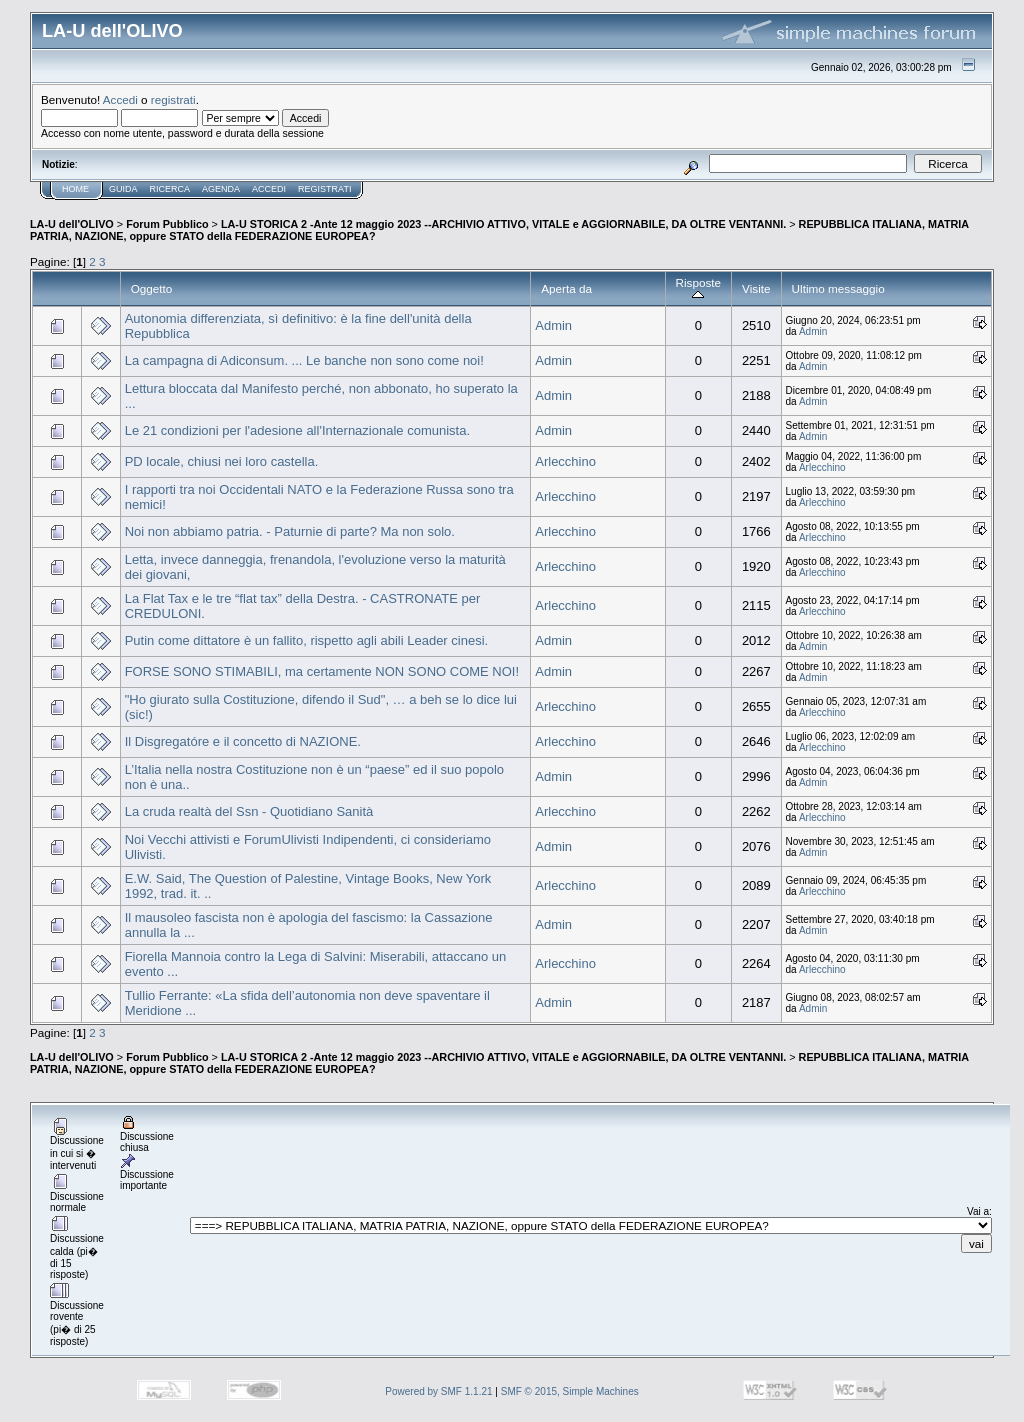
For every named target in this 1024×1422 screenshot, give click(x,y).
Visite (756, 288)
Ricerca (170, 189)
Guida (123, 189)
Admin (553, 325)
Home (75, 189)
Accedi (120, 99)
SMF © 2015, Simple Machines (570, 1391)
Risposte (699, 288)
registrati (173, 99)
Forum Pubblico (167, 224)
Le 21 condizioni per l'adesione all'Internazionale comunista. (297, 430)
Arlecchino (565, 461)
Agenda (221, 189)
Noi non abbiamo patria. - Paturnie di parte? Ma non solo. (290, 531)
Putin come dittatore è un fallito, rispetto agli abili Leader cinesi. (306, 640)
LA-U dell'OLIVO (72, 224)
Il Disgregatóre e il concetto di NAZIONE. (243, 741)
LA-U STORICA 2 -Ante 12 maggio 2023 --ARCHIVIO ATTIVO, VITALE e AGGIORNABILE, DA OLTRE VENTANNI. (503, 224)
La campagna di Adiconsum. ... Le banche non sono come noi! (304, 360)
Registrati (324, 189)
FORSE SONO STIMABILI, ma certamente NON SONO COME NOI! (322, 671)
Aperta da (566, 288)
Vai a (978, 1211)
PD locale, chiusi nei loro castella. (222, 461)
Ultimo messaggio (838, 288)
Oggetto (152, 288)
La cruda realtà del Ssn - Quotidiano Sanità (249, 811)
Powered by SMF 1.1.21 (438, 1391)
